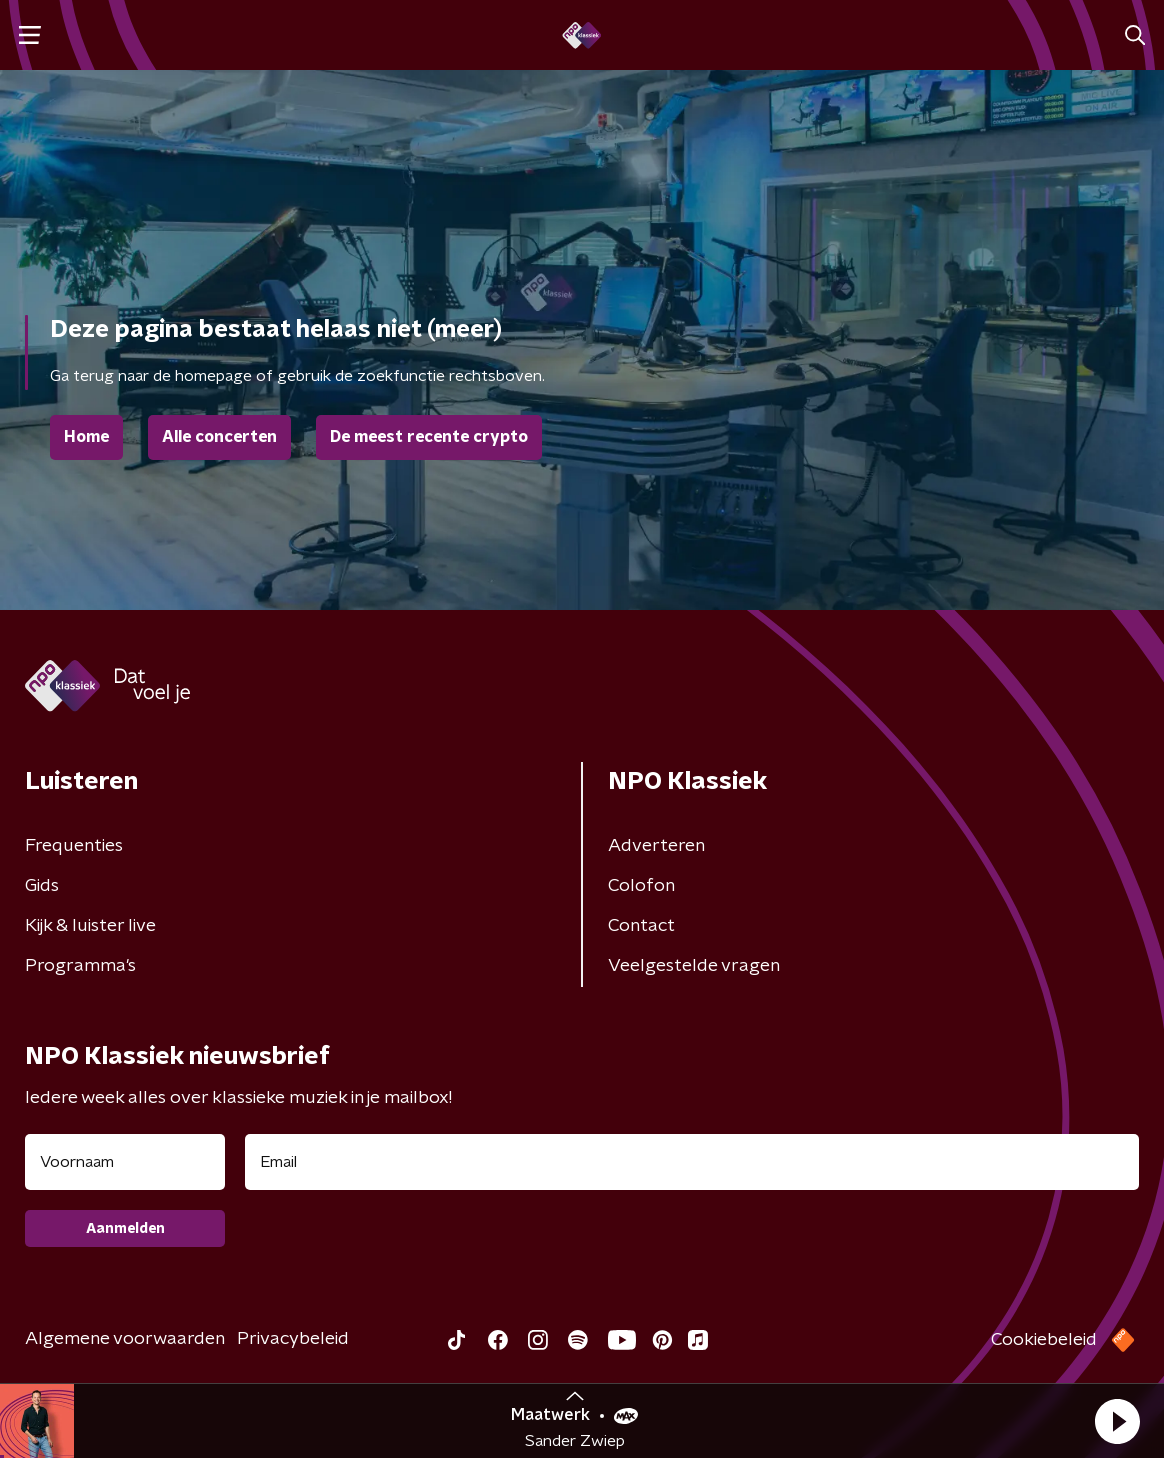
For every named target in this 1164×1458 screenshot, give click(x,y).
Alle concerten (219, 437)
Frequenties (74, 846)
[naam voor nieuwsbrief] (125, 1162)
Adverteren (656, 846)
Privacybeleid (293, 1339)
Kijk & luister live (90, 926)
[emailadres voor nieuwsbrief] (692, 1162)
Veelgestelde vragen (694, 966)
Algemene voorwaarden (125, 1339)
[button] (1117, 1421)
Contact (641, 926)
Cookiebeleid (1044, 1340)
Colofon (641, 886)
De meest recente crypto (429, 437)
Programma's (80, 966)
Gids (42, 886)
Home (86, 437)
